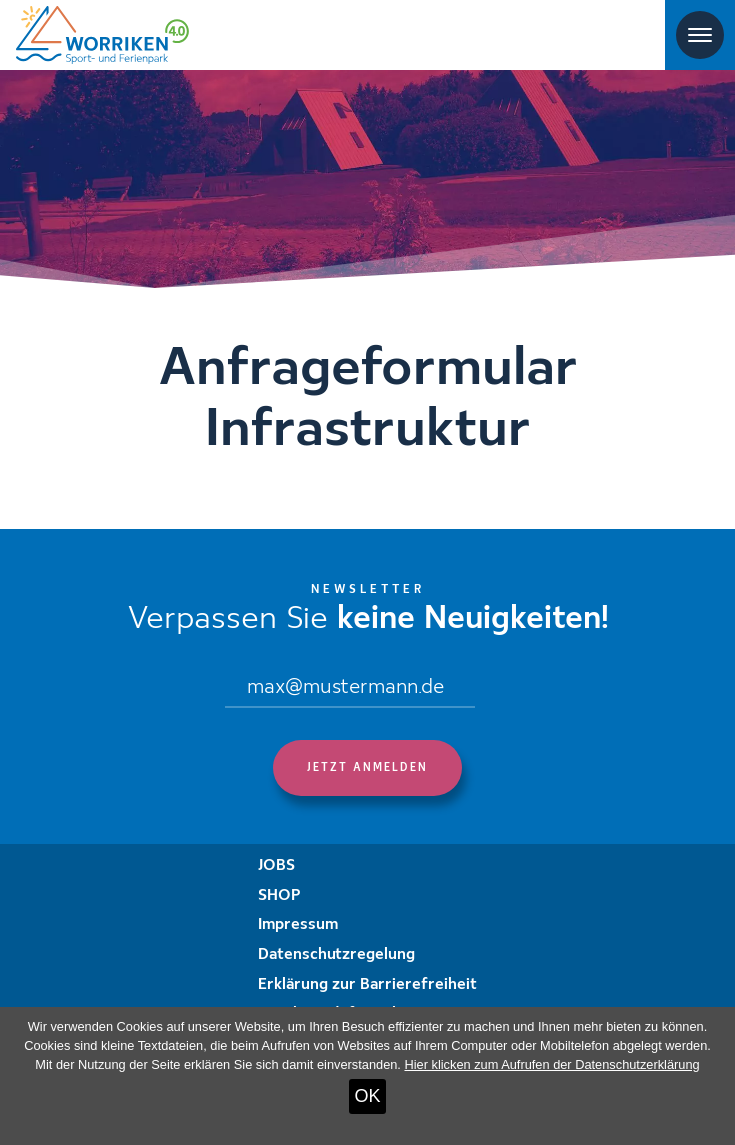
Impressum (298, 925)
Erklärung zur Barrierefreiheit (367, 985)
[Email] (350, 688)
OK (367, 1096)
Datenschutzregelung (336, 955)
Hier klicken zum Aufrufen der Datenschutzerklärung (551, 1064)
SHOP (279, 896)
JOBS (276, 866)
